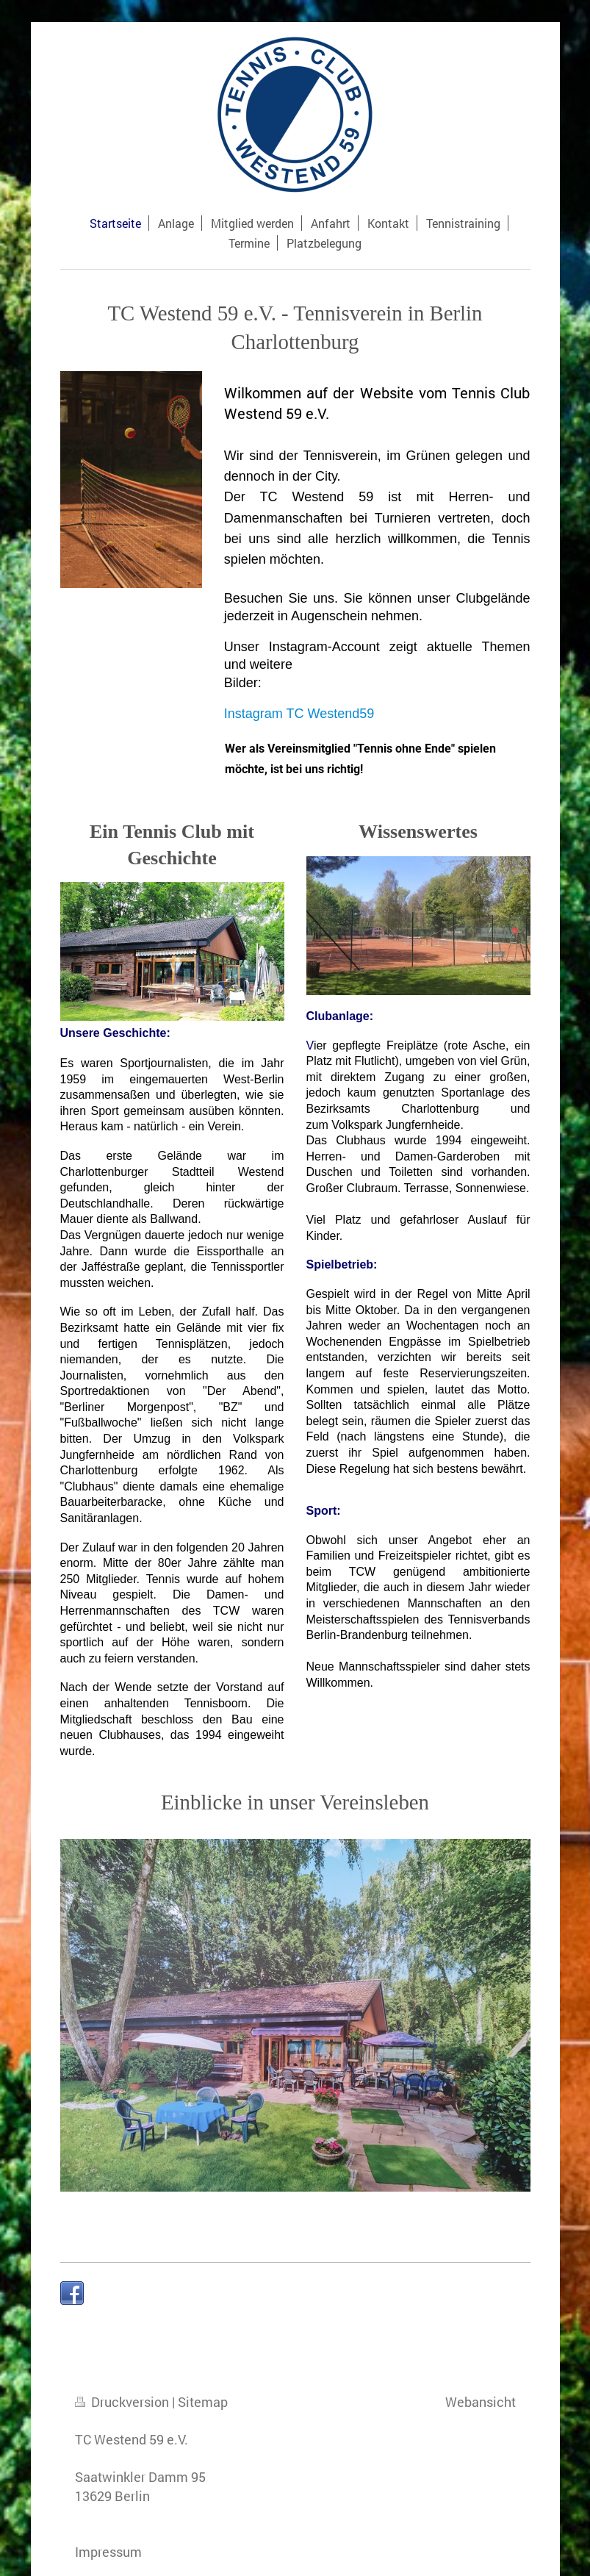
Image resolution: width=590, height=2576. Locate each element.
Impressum (108, 2552)
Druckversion (123, 2402)
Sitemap (203, 2402)
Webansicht (480, 2402)
